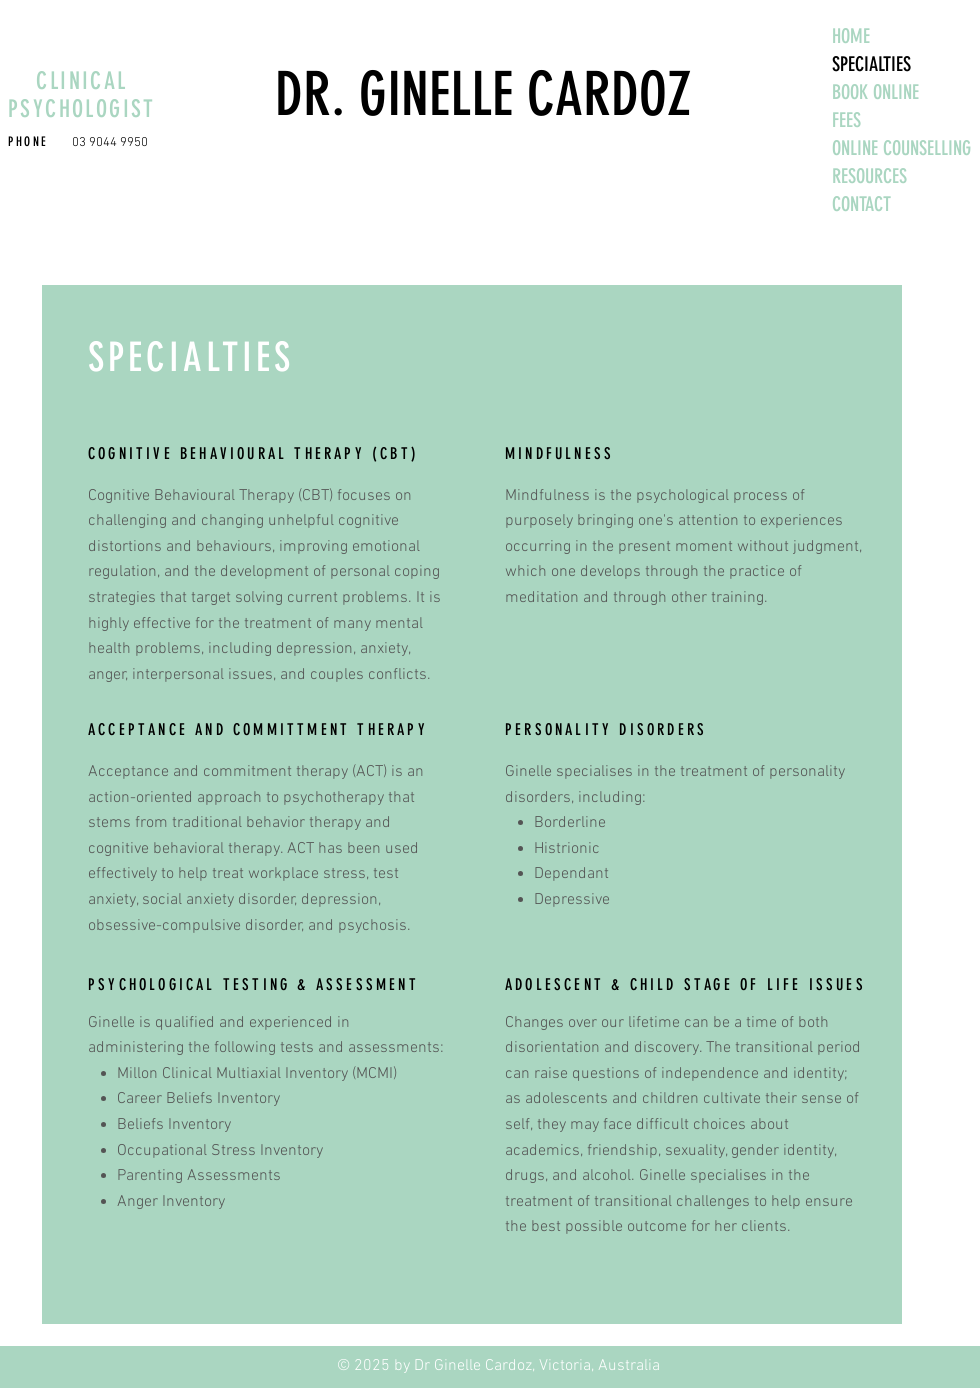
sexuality (695, 1151)
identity (818, 1074)
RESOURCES (869, 176)
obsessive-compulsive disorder (195, 926)
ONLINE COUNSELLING (901, 148)
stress (344, 874)
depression (339, 900)
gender (755, 1151)
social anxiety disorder (218, 900)
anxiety (112, 900)
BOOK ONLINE (875, 92)
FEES (846, 120)
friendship (622, 1151)
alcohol (606, 1176)
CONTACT (861, 204)
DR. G (331, 94)
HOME (851, 36)
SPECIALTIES (871, 64)
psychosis (372, 926)
